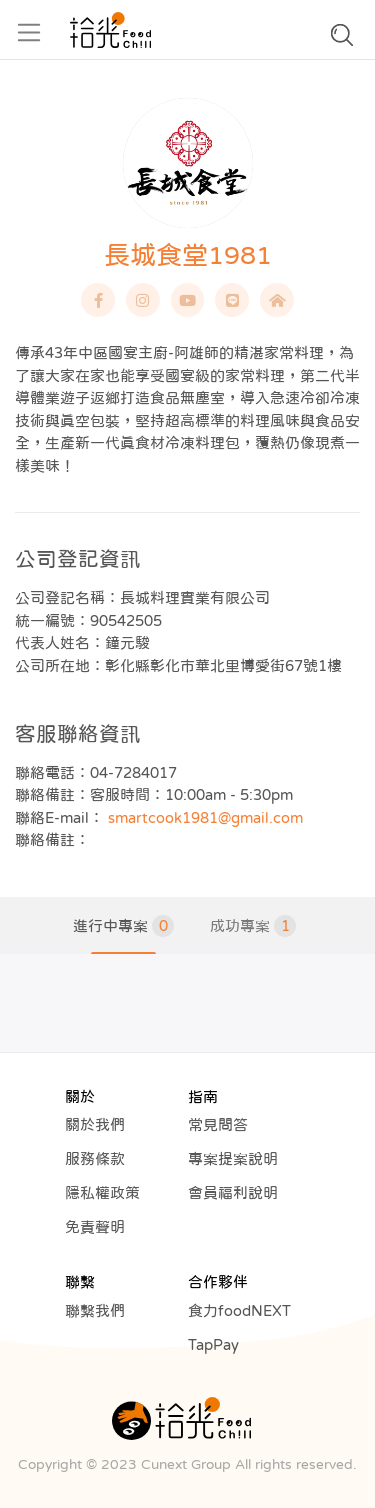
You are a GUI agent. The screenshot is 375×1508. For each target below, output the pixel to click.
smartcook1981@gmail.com (205, 817)
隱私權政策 (102, 1192)
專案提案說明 (233, 1158)
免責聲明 (95, 1226)
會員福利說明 (233, 1192)
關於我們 (95, 1124)
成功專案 (253, 926)
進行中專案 (123, 926)
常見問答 (218, 1124)
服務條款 (95, 1158)
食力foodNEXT (239, 1310)
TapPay (213, 1344)
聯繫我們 (95, 1310)
